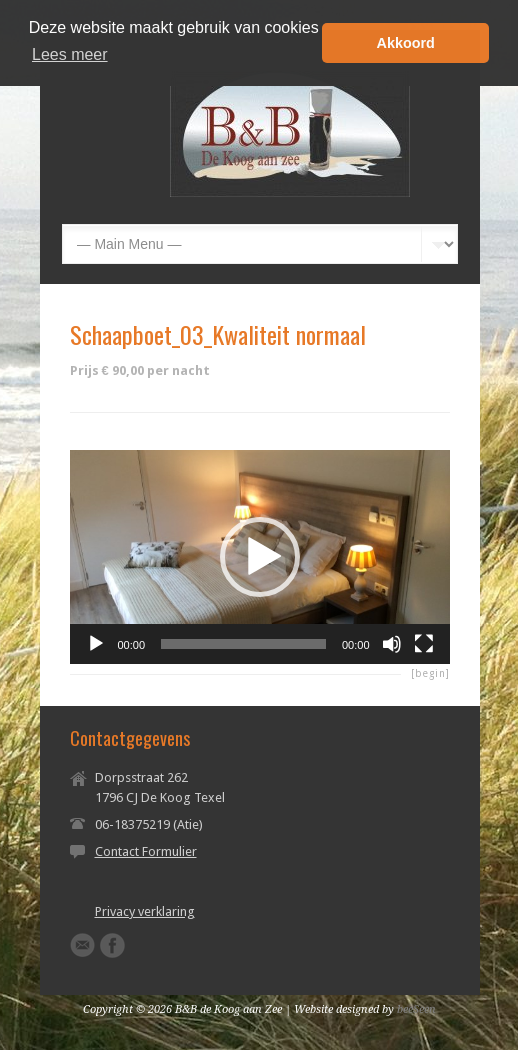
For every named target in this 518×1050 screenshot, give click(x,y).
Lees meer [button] (70, 54)
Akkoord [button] (406, 43)
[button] (260, 557)
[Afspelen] (96, 644)
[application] (260, 557)
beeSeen (416, 1009)
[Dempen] (392, 644)
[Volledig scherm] (424, 644)
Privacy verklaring (145, 911)
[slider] (243, 644)
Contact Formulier (146, 851)
